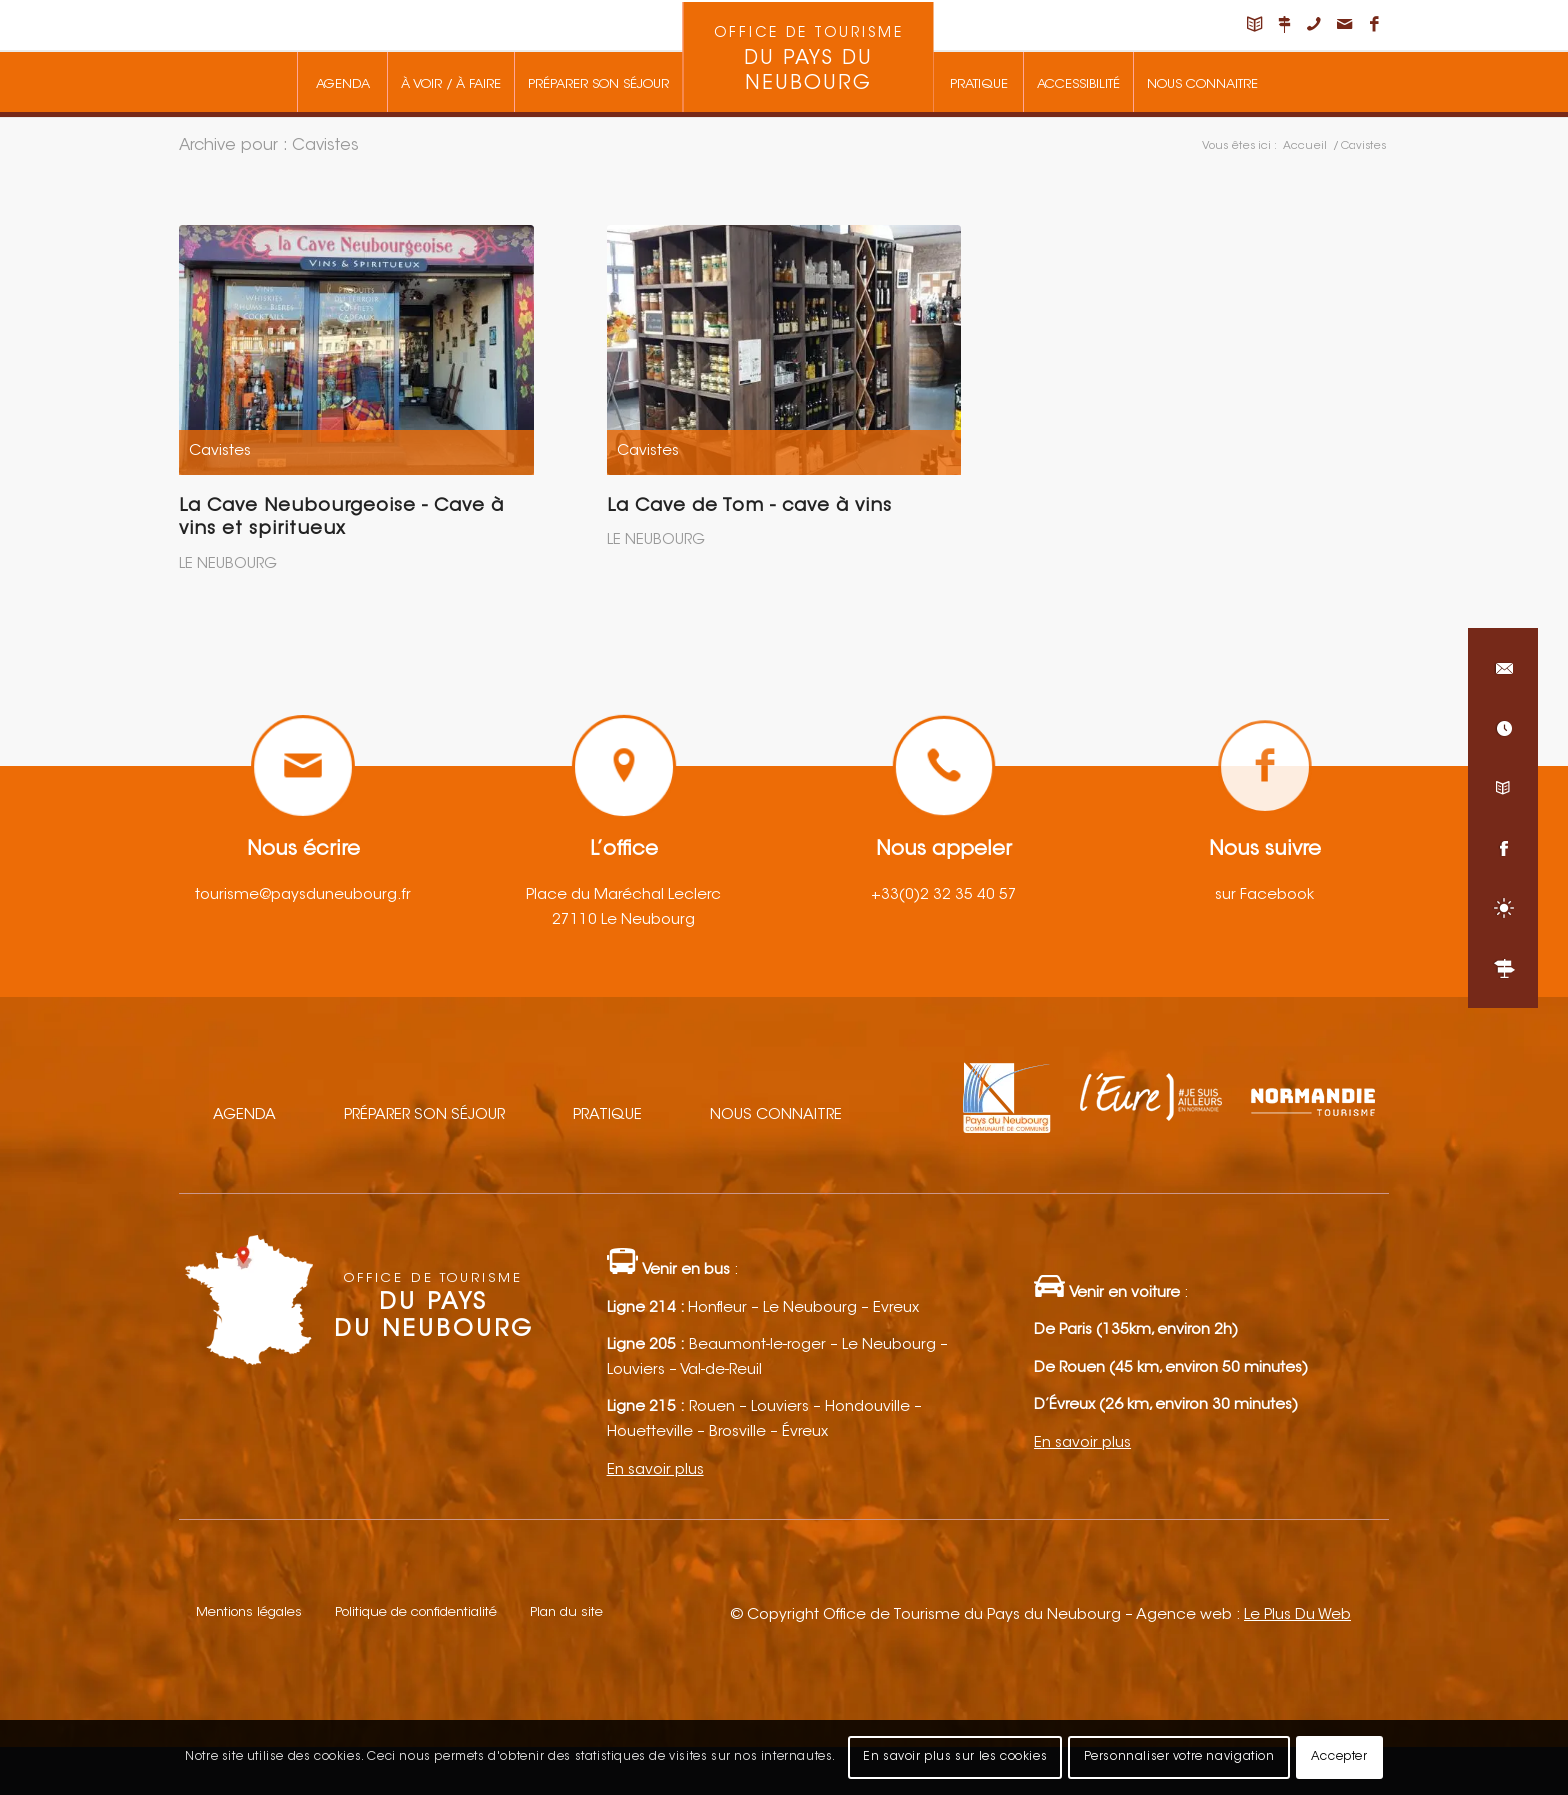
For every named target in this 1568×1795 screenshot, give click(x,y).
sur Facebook (1264, 895)
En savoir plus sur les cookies (955, 1757)
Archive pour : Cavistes (269, 146)
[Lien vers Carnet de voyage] (1254, 25)
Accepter (1339, 1757)
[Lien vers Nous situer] (1284, 25)
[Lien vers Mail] (1344, 25)
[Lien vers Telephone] (1314, 25)
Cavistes (220, 451)
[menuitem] (342, 82)
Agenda (244, 1115)
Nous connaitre (776, 1115)
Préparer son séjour (424, 1115)
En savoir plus (655, 1470)
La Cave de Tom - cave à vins (749, 507)
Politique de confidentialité (416, 1612)
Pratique (607, 1115)
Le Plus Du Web (1297, 1615)
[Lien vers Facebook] (1374, 25)
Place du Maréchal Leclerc (623, 895)
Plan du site (566, 1612)
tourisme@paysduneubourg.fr (303, 895)
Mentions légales (249, 1612)
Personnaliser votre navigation (1179, 1757)
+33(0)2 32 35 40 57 (944, 895)
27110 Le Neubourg (623, 920)
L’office (624, 850)
